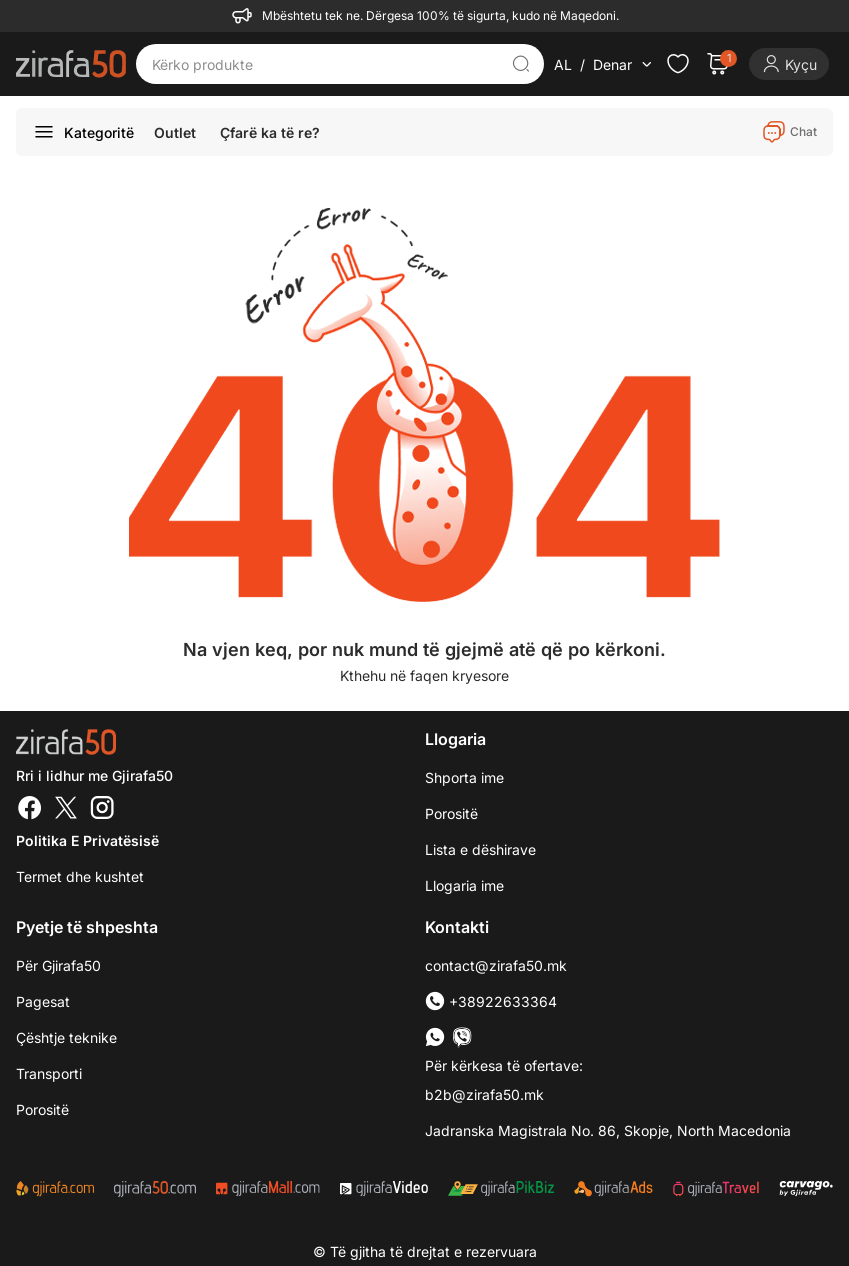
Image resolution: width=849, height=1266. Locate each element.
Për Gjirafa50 (58, 965)
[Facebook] (30, 810)
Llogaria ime (464, 885)
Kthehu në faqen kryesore (424, 675)
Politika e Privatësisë (87, 840)
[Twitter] (66, 810)
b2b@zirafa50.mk (484, 1094)
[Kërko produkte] (325, 64)
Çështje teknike (66, 1037)
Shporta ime (464, 777)
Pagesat (43, 1001)
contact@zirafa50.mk (496, 965)
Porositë (451, 813)
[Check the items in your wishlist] (678, 64)
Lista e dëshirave (480, 849)
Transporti (49, 1073)
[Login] (789, 64)
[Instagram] (102, 810)
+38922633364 (491, 1001)
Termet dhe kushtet (80, 876)
